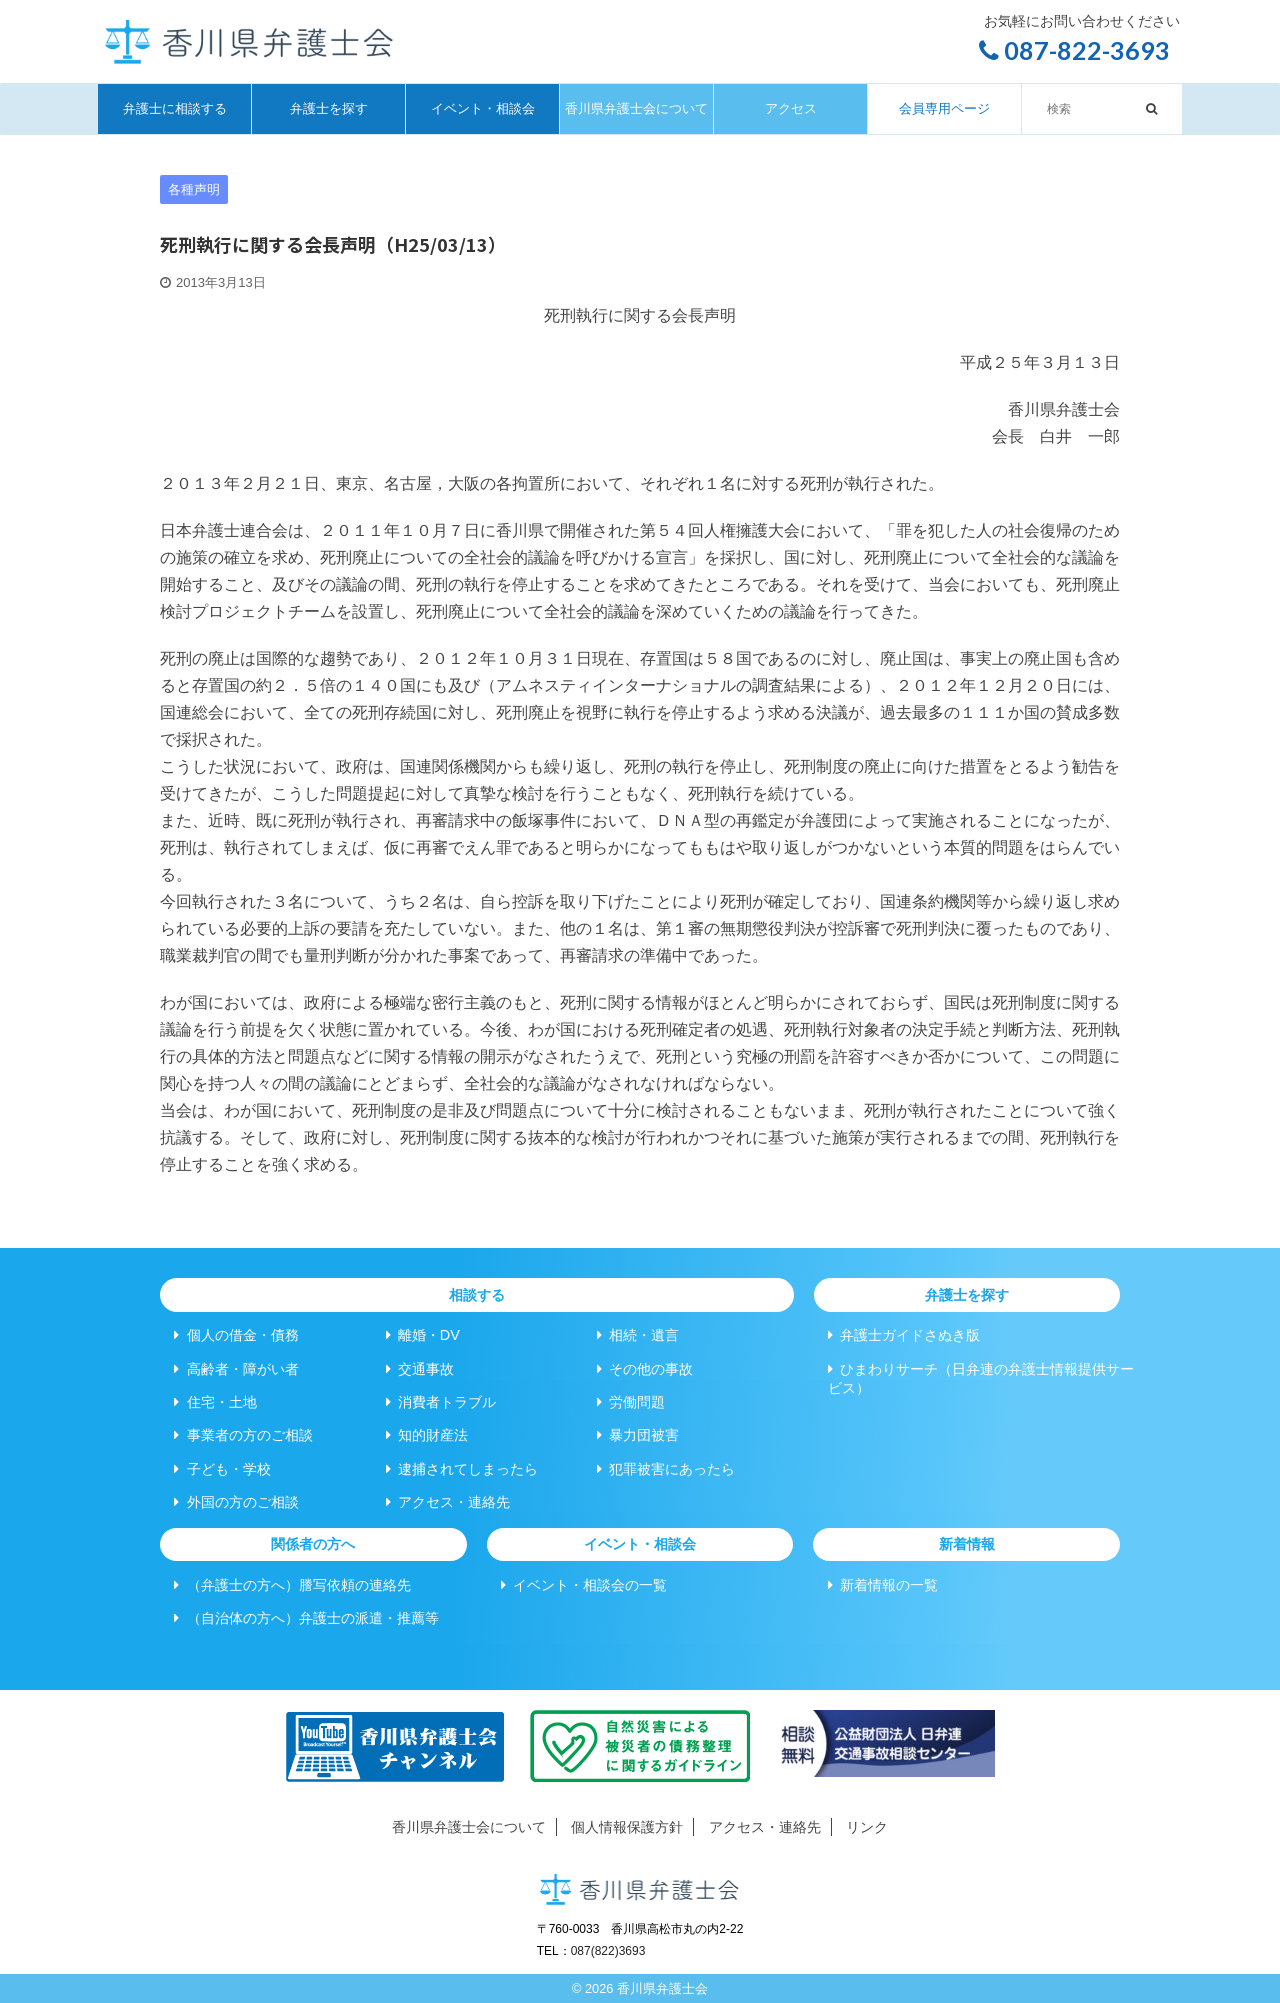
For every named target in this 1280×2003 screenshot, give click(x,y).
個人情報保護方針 (627, 1827)
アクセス (791, 108)
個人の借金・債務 (236, 1335)
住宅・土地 (215, 1402)
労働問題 (631, 1402)
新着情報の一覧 (883, 1585)
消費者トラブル (441, 1402)
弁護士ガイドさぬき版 (904, 1335)
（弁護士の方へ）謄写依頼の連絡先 (292, 1585)
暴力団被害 (638, 1435)
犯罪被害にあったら (666, 1469)
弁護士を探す (329, 108)
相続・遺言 (638, 1335)
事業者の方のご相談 (243, 1435)
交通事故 (420, 1369)
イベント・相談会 (483, 108)
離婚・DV (423, 1335)
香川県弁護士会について (636, 108)
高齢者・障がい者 (236, 1369)
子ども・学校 (222, 1469)
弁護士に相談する (175, 108)
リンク (867, 1827)
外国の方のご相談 (236, 1502)
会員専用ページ (944, 108)
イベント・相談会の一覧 (584, 1585)
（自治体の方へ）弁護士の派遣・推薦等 (306, 1618)
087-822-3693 (1074, 50)
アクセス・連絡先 (448, 1502)
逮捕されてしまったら (462, 1469)
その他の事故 (645, 1369)
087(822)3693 (608, 1951)
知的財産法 (427, 1435)
